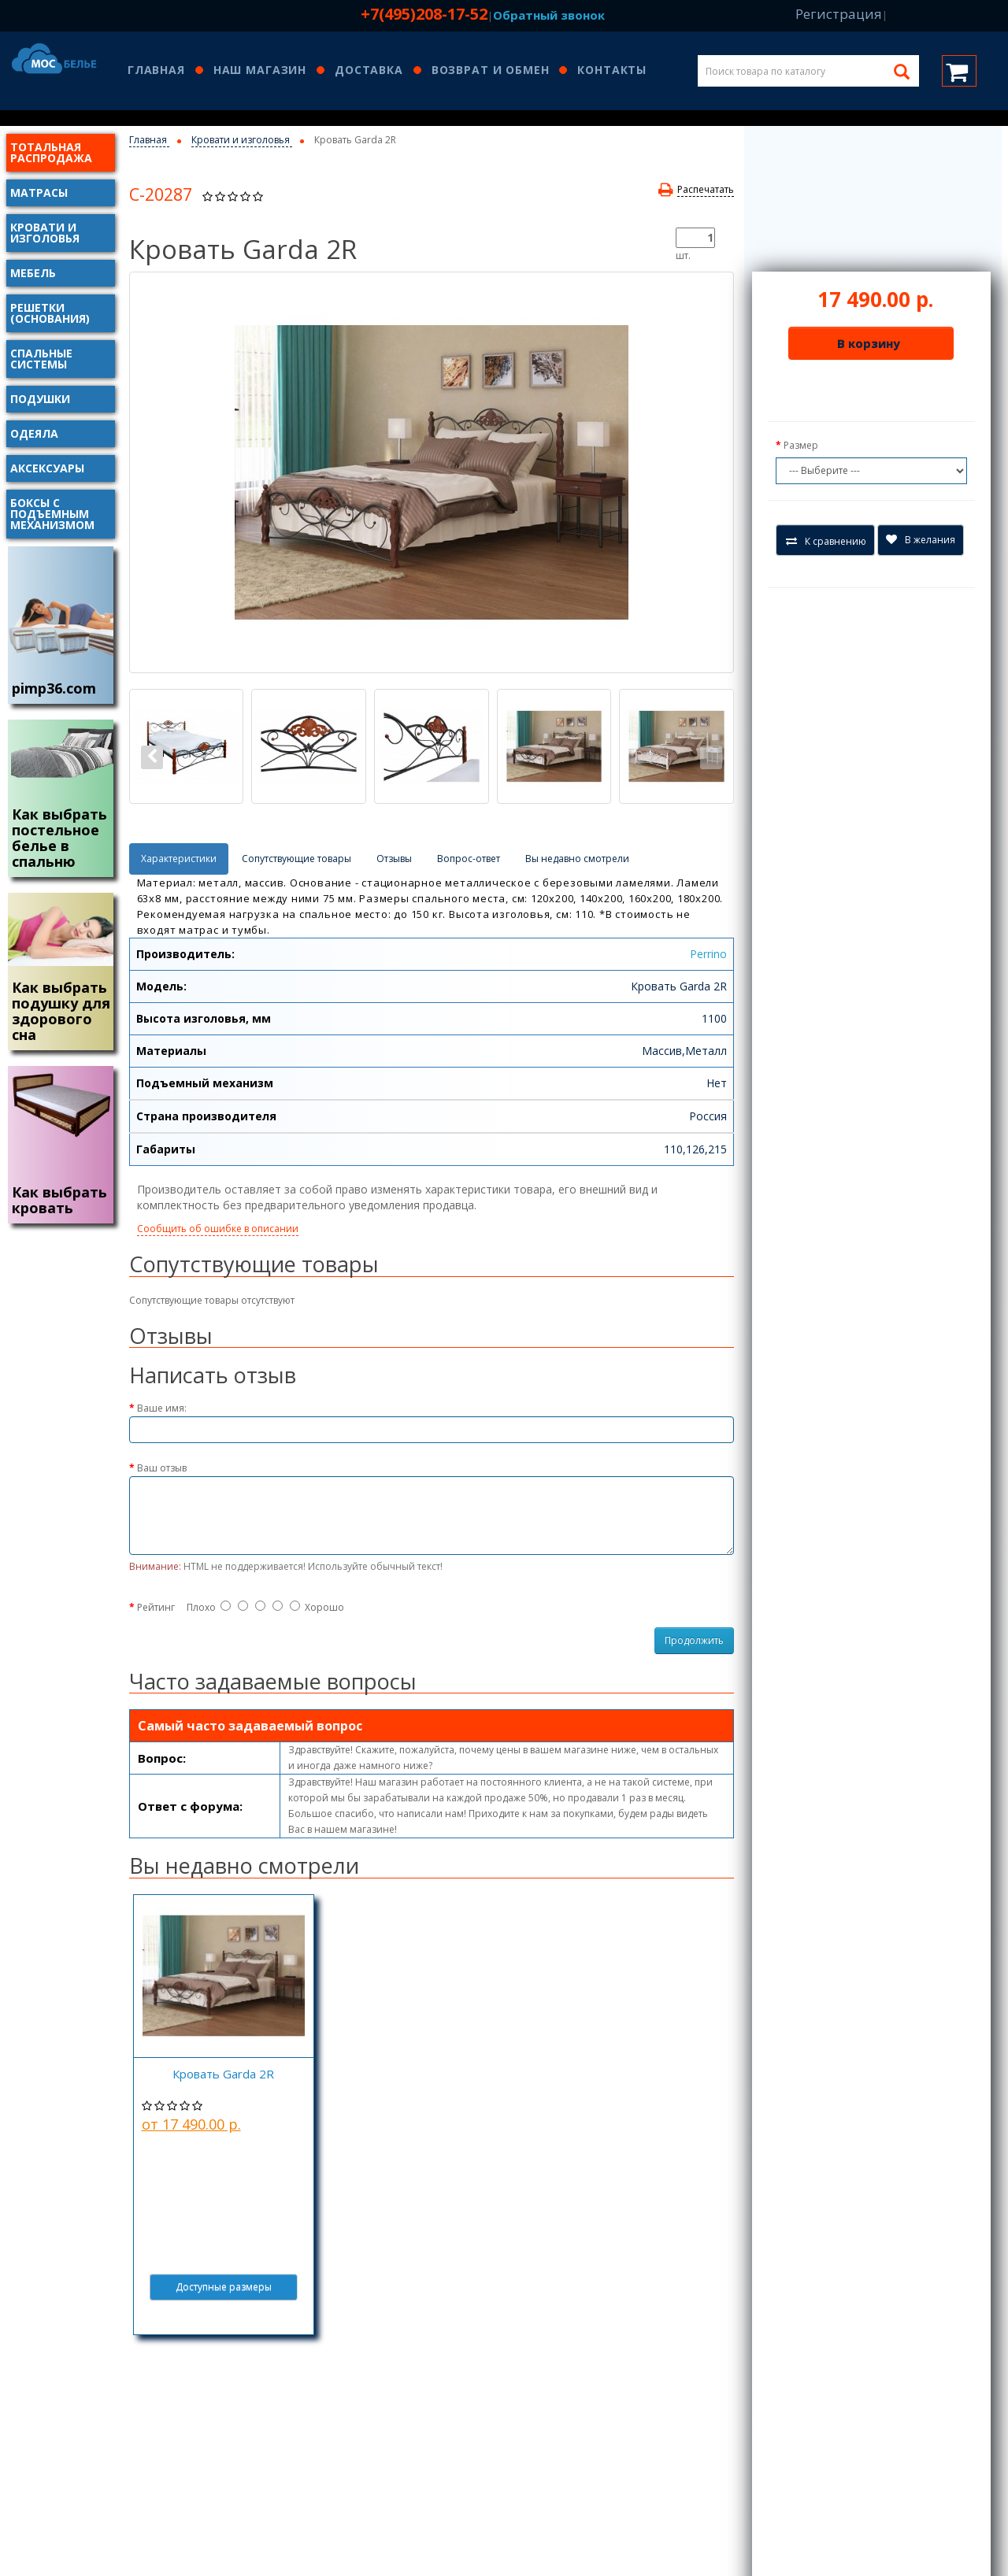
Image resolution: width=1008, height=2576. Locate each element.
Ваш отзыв (162, 1468)
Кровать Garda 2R (223, 2074)
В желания (920, 539)
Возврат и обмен (491, 71)
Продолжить (694, 1640)
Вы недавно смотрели (577, 858)
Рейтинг (156, 1607)
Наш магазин (259, 71)
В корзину (868, 343)
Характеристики (179, 858)
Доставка (369, 71)
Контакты (612, 71)
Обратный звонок (549, 15)
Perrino (708, 953)
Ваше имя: (162, 1408)
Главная (156, 71)
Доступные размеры (224, 2286)
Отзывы (394, 858)
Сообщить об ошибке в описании (217, 1228)
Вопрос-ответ (468, 858)
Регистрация (838, 14)
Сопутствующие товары (296, 858)
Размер (801, 445)
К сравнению (826, 541)
